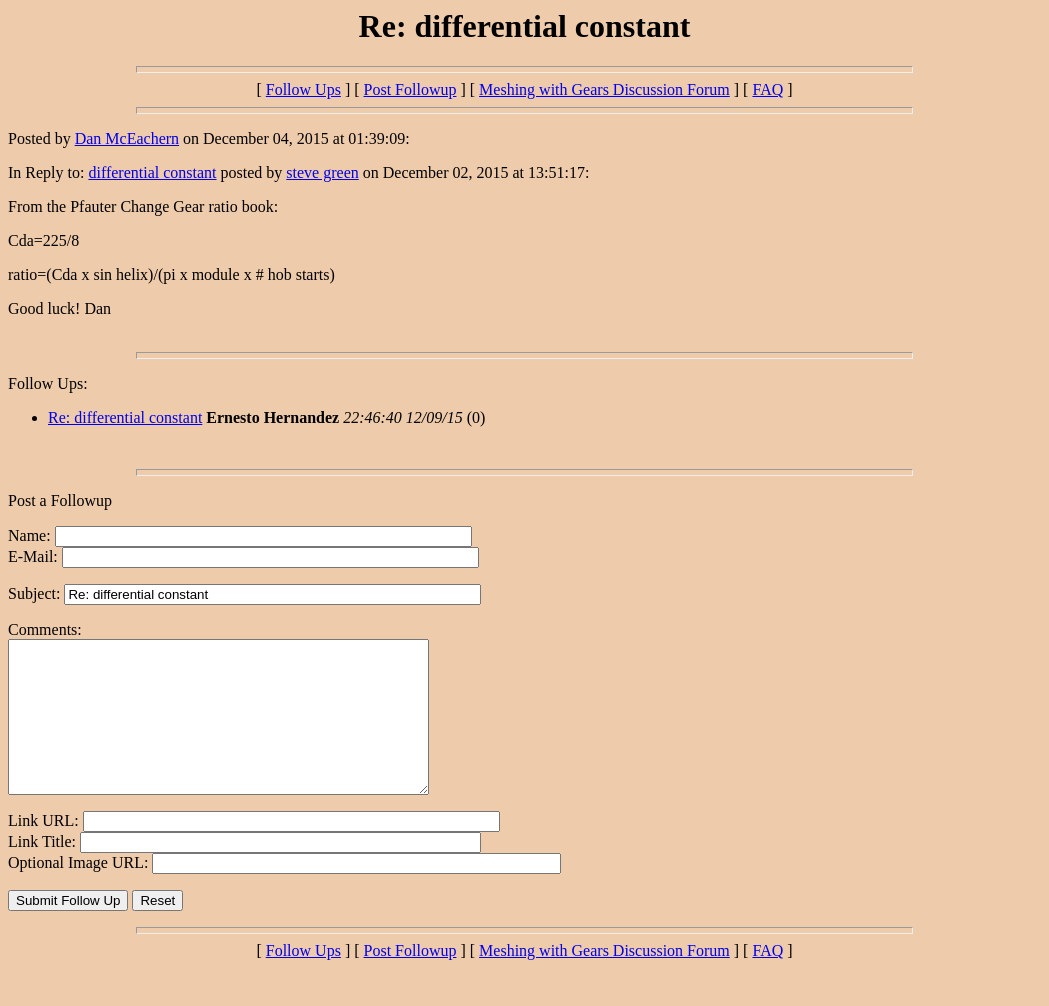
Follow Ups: (48, 383)
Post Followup (410, 89)
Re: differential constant (125, 417)
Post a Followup (60, 500)
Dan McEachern (127, 138)
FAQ (767, 89)
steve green (322, 172)
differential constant (152, 172)
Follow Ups (303, 89)
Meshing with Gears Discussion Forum (604, 89)
